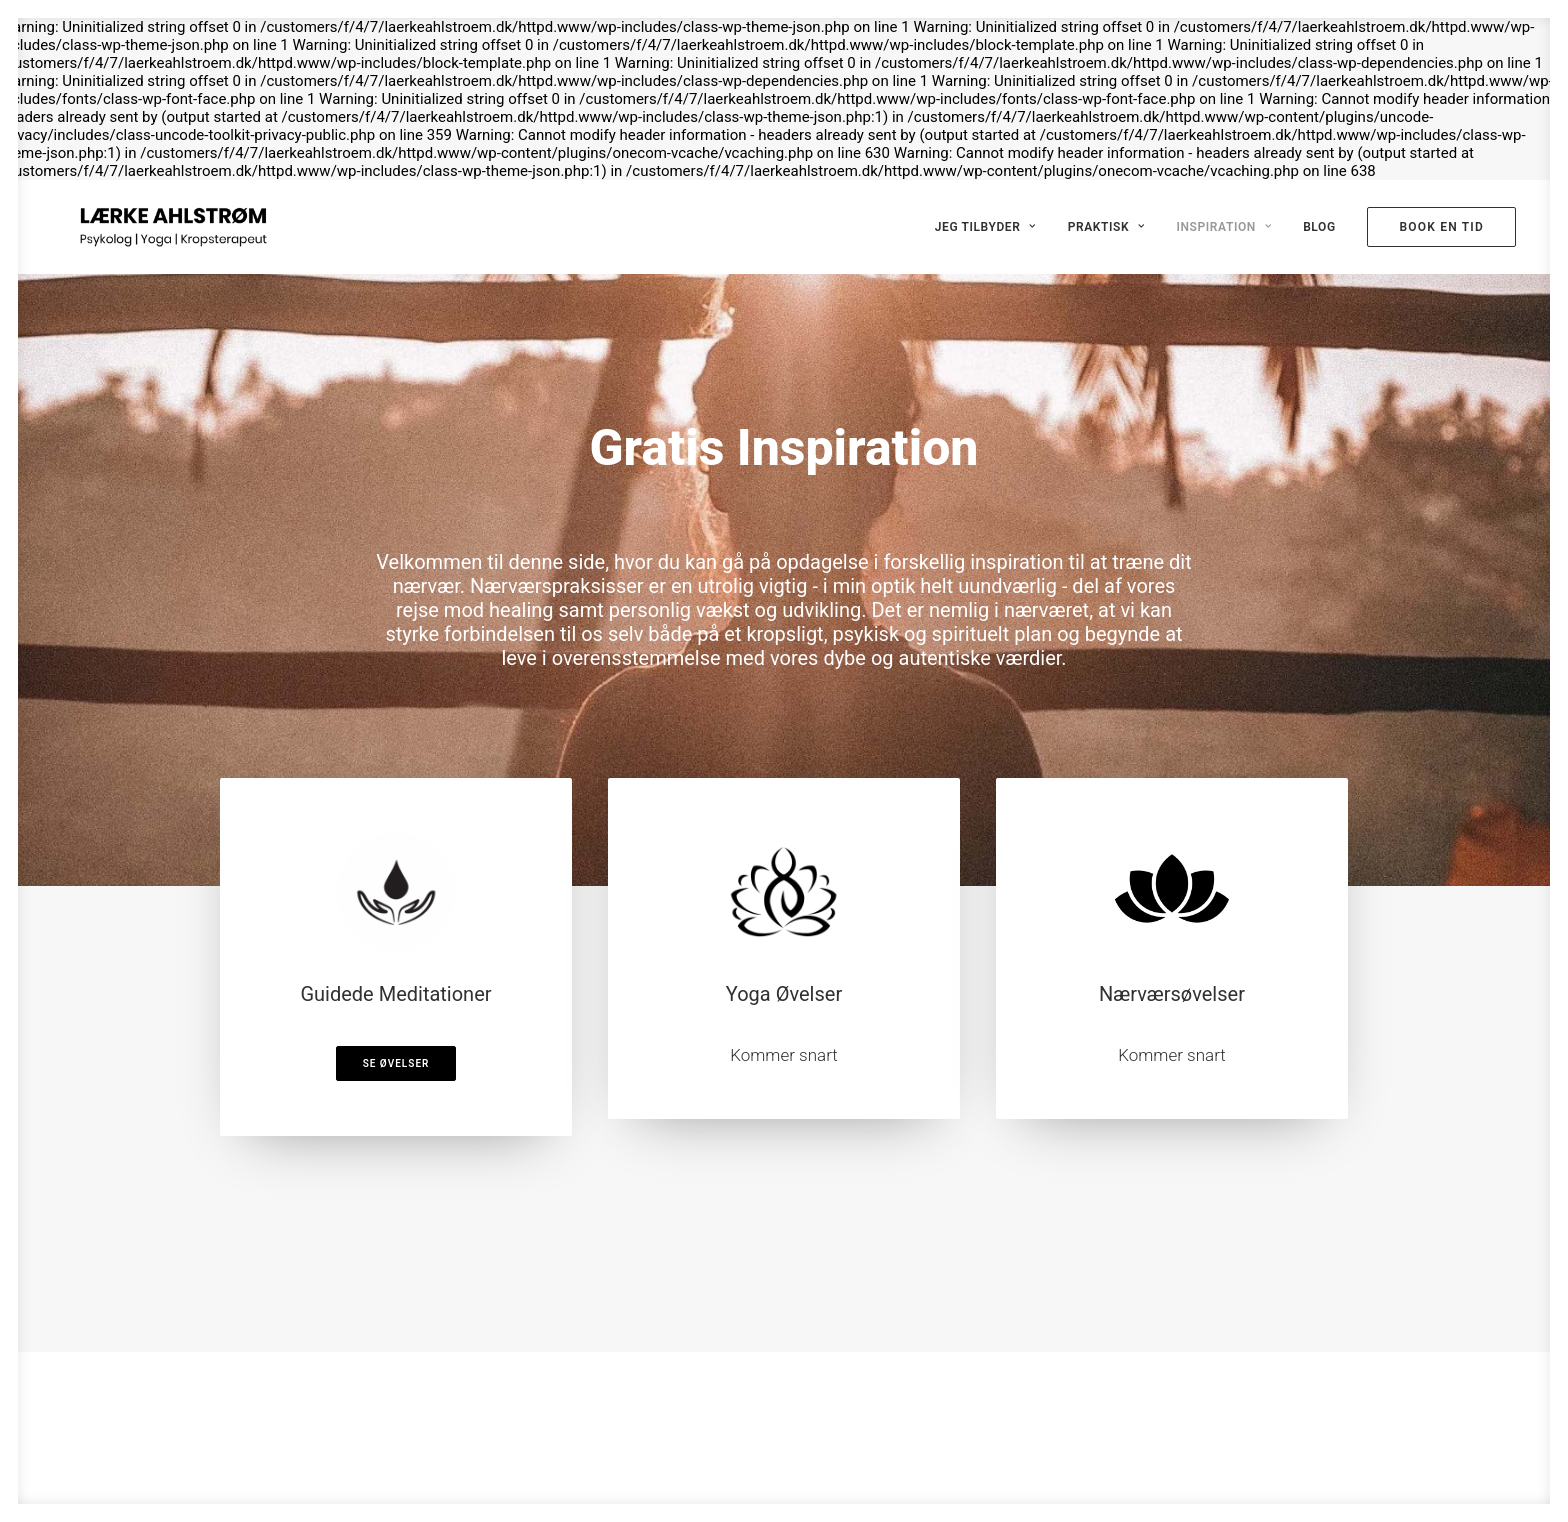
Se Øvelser (396, 1063)
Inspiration (1223, 227)
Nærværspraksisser (557, 586)
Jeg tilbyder (985, 227)
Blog (1319, 227)
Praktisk (1106, 227)
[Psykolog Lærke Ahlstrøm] (145, 227)
